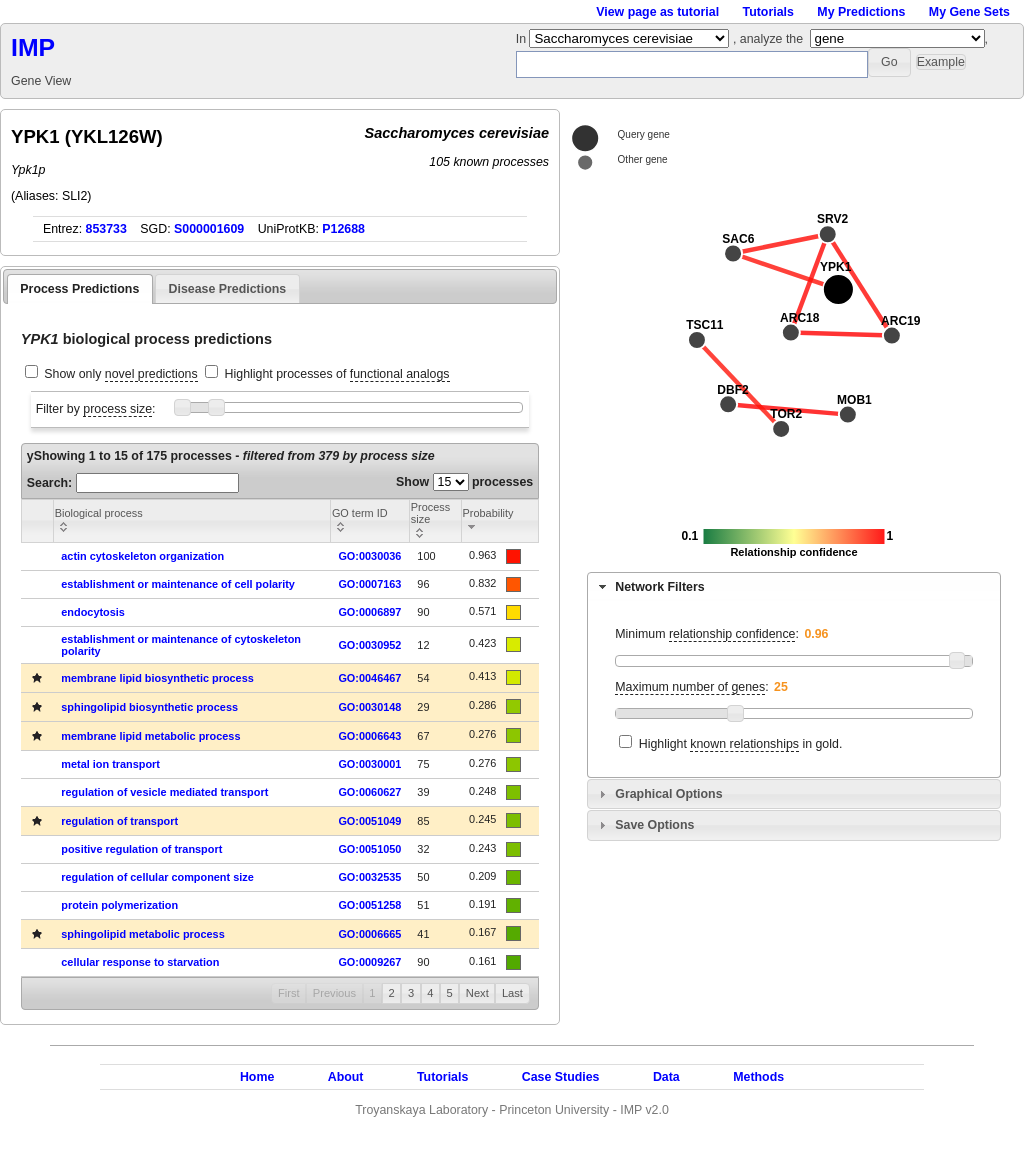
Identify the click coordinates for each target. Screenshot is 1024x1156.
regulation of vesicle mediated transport (164, 792)
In (523, 39)
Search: (133, 483)
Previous (334, 993)
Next (477, 993)
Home (257, 1077)
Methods (758, 1077)
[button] (889, 62)
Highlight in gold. (741, 744)
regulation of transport (119, 821)
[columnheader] (191, 520)
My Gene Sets (969, 12)
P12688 (343, 229)
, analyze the (768, 39)
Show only (120, 374)
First (289, 993)
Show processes (464, 482)
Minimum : (707, 634)
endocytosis (93, 612)
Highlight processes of (337, 374)
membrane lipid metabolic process (150, 736)
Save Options (654, 825)
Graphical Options (668, 794)
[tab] (794, 587)
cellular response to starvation (140, 962)
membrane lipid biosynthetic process (157, 678)
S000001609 (209, 229)
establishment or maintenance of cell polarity (178, 584)
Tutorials (768, 12)
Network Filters (659, 587)
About (346, 1077)
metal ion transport (110, 764)
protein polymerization (119, 905)
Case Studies (561, 1077)
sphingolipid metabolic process (142, 934)
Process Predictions (79, 289)
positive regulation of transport (141, 849)
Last (512, 993)
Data (666, 1077)
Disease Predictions (228, 289)
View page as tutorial (657, 12)
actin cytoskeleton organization (142, 556)
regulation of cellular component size (157, 877)
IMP (33, 47)
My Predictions (861, 12)
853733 (106, 229)
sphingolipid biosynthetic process (149, 707)
